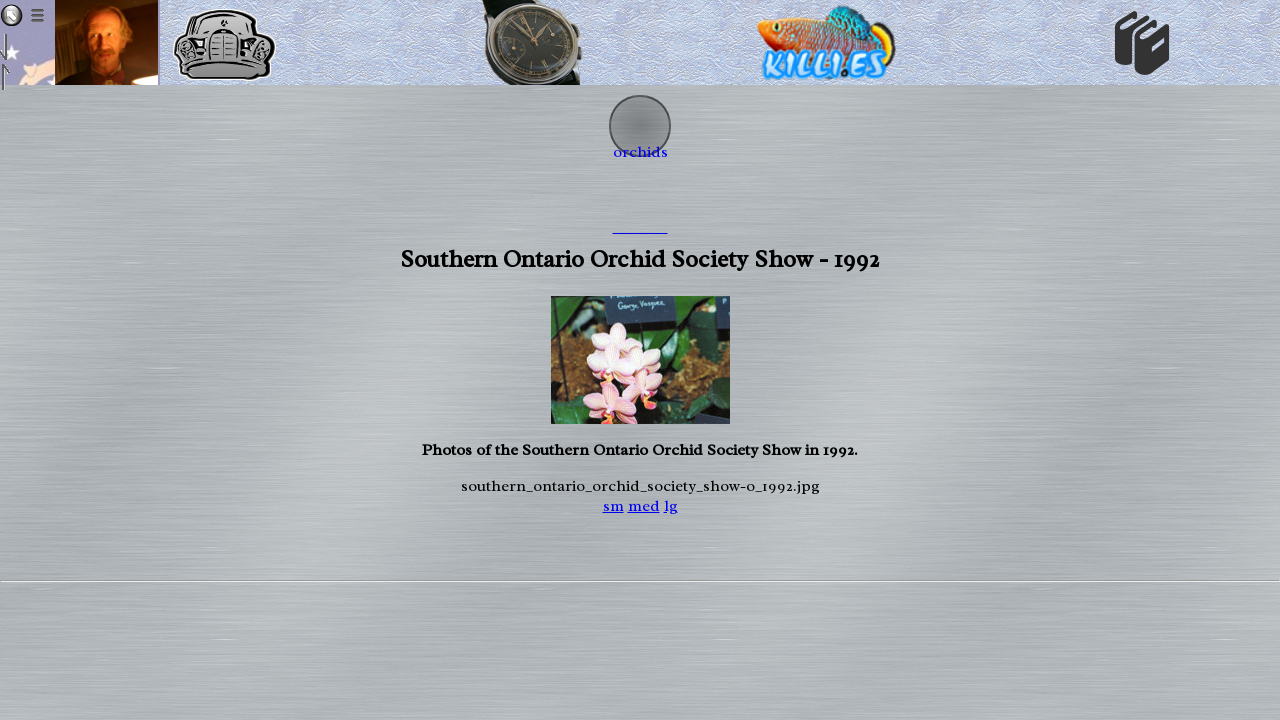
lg (671, 506)
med (644, 506)
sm (613, 506)
